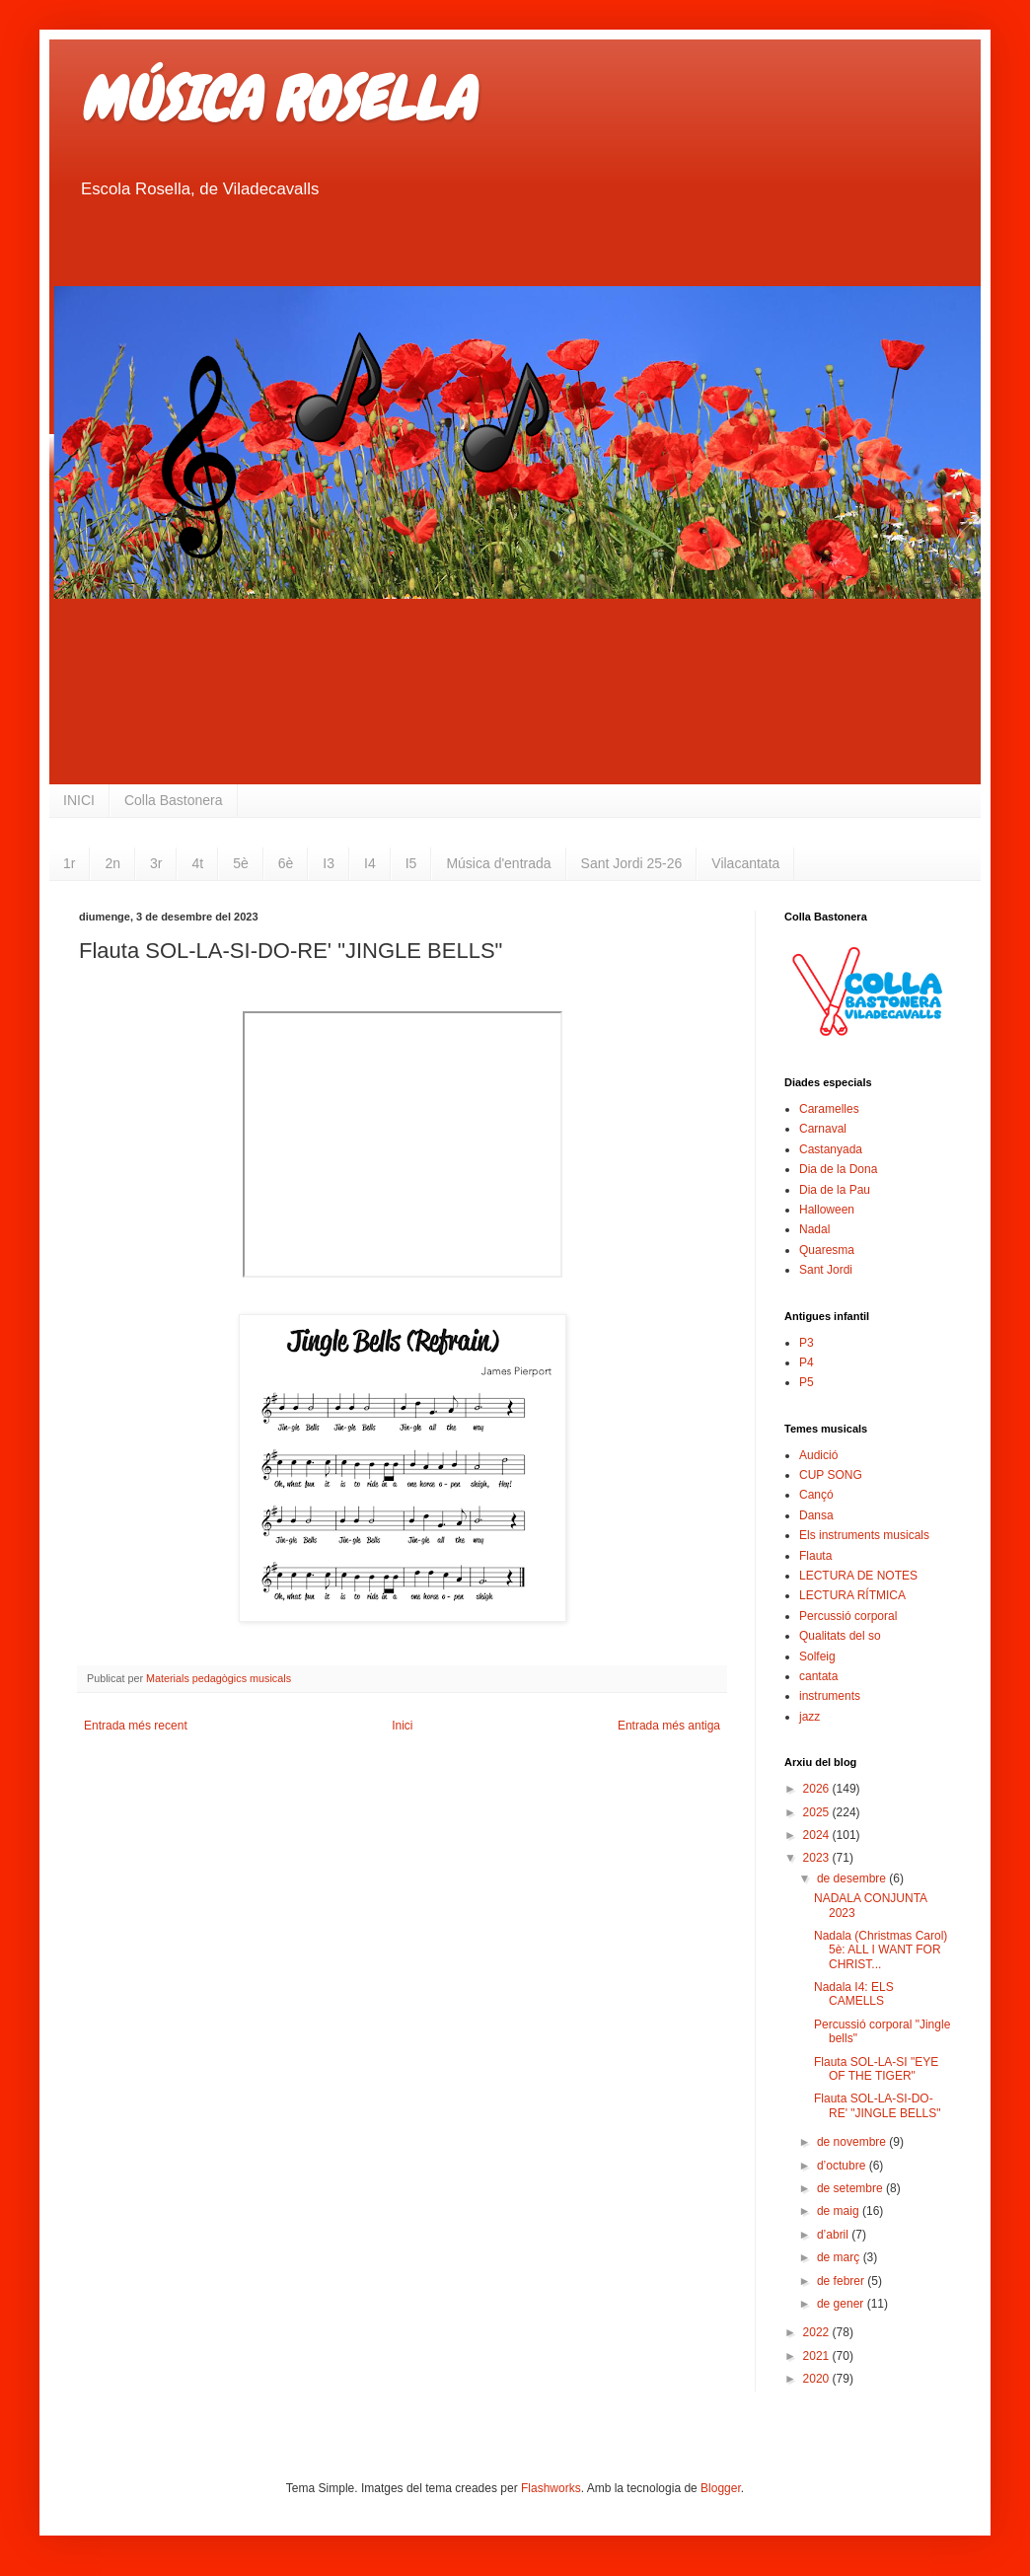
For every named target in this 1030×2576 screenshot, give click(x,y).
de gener (842, 2304)
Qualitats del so (840, 1636)
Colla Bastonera (173, 800)
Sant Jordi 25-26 (632, 863)
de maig (839, 2211)
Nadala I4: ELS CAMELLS (854, 1994)
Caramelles (829, 1109)
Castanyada (830, 1149)
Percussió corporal (848, 1616)
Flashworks (551, 2488)
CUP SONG (830, 1475)
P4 (806, 1362)
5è (241, 863)
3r (156, 863)
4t (197, 863)
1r (69, 863)
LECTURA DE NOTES (858, 1575)
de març (840, 2257)
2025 (818, 1812)
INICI (79, 800)
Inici (402, 1725)
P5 (806, 1382)
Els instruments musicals (864, 1535)
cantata (818, 1676)
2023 (818, 1858)
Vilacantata (745, 863)
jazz (809, 1717)
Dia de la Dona (838, 1169)
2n (112, 863)
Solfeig (817, 1656)
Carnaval (822, 1129)
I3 (328, 863)
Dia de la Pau (834, 1190)
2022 (818, 2332)
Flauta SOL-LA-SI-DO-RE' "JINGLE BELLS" (877, 2105)
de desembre (853, 1878)
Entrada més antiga (669, 1725)
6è (286, 863)
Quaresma (826, 1250)
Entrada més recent (135, 1725)
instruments (829, 1696)
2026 (818, 1789)
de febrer (842, 2281)
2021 (818, 2356)
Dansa (816, 1515)
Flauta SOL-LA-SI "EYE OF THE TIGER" (876, 2069)
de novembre (853, 2142)
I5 (411, 863)
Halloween (826, 1209)
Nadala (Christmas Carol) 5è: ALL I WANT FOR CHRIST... (880, 1950)
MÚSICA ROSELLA (276, 99)
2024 (818, 1835)
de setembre (851, 2188)
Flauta (815, 1556)
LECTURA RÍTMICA (852, 1595)
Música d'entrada (498, 863)
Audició (818, 1455)
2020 (818, 2379)
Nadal (814, 1229)
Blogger (720, 2488)
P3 (806, 1343)
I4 (370, 863)
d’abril (834, 2235)
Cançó (816, 1495)
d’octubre (843, 2165)
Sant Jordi (825, 1270)
